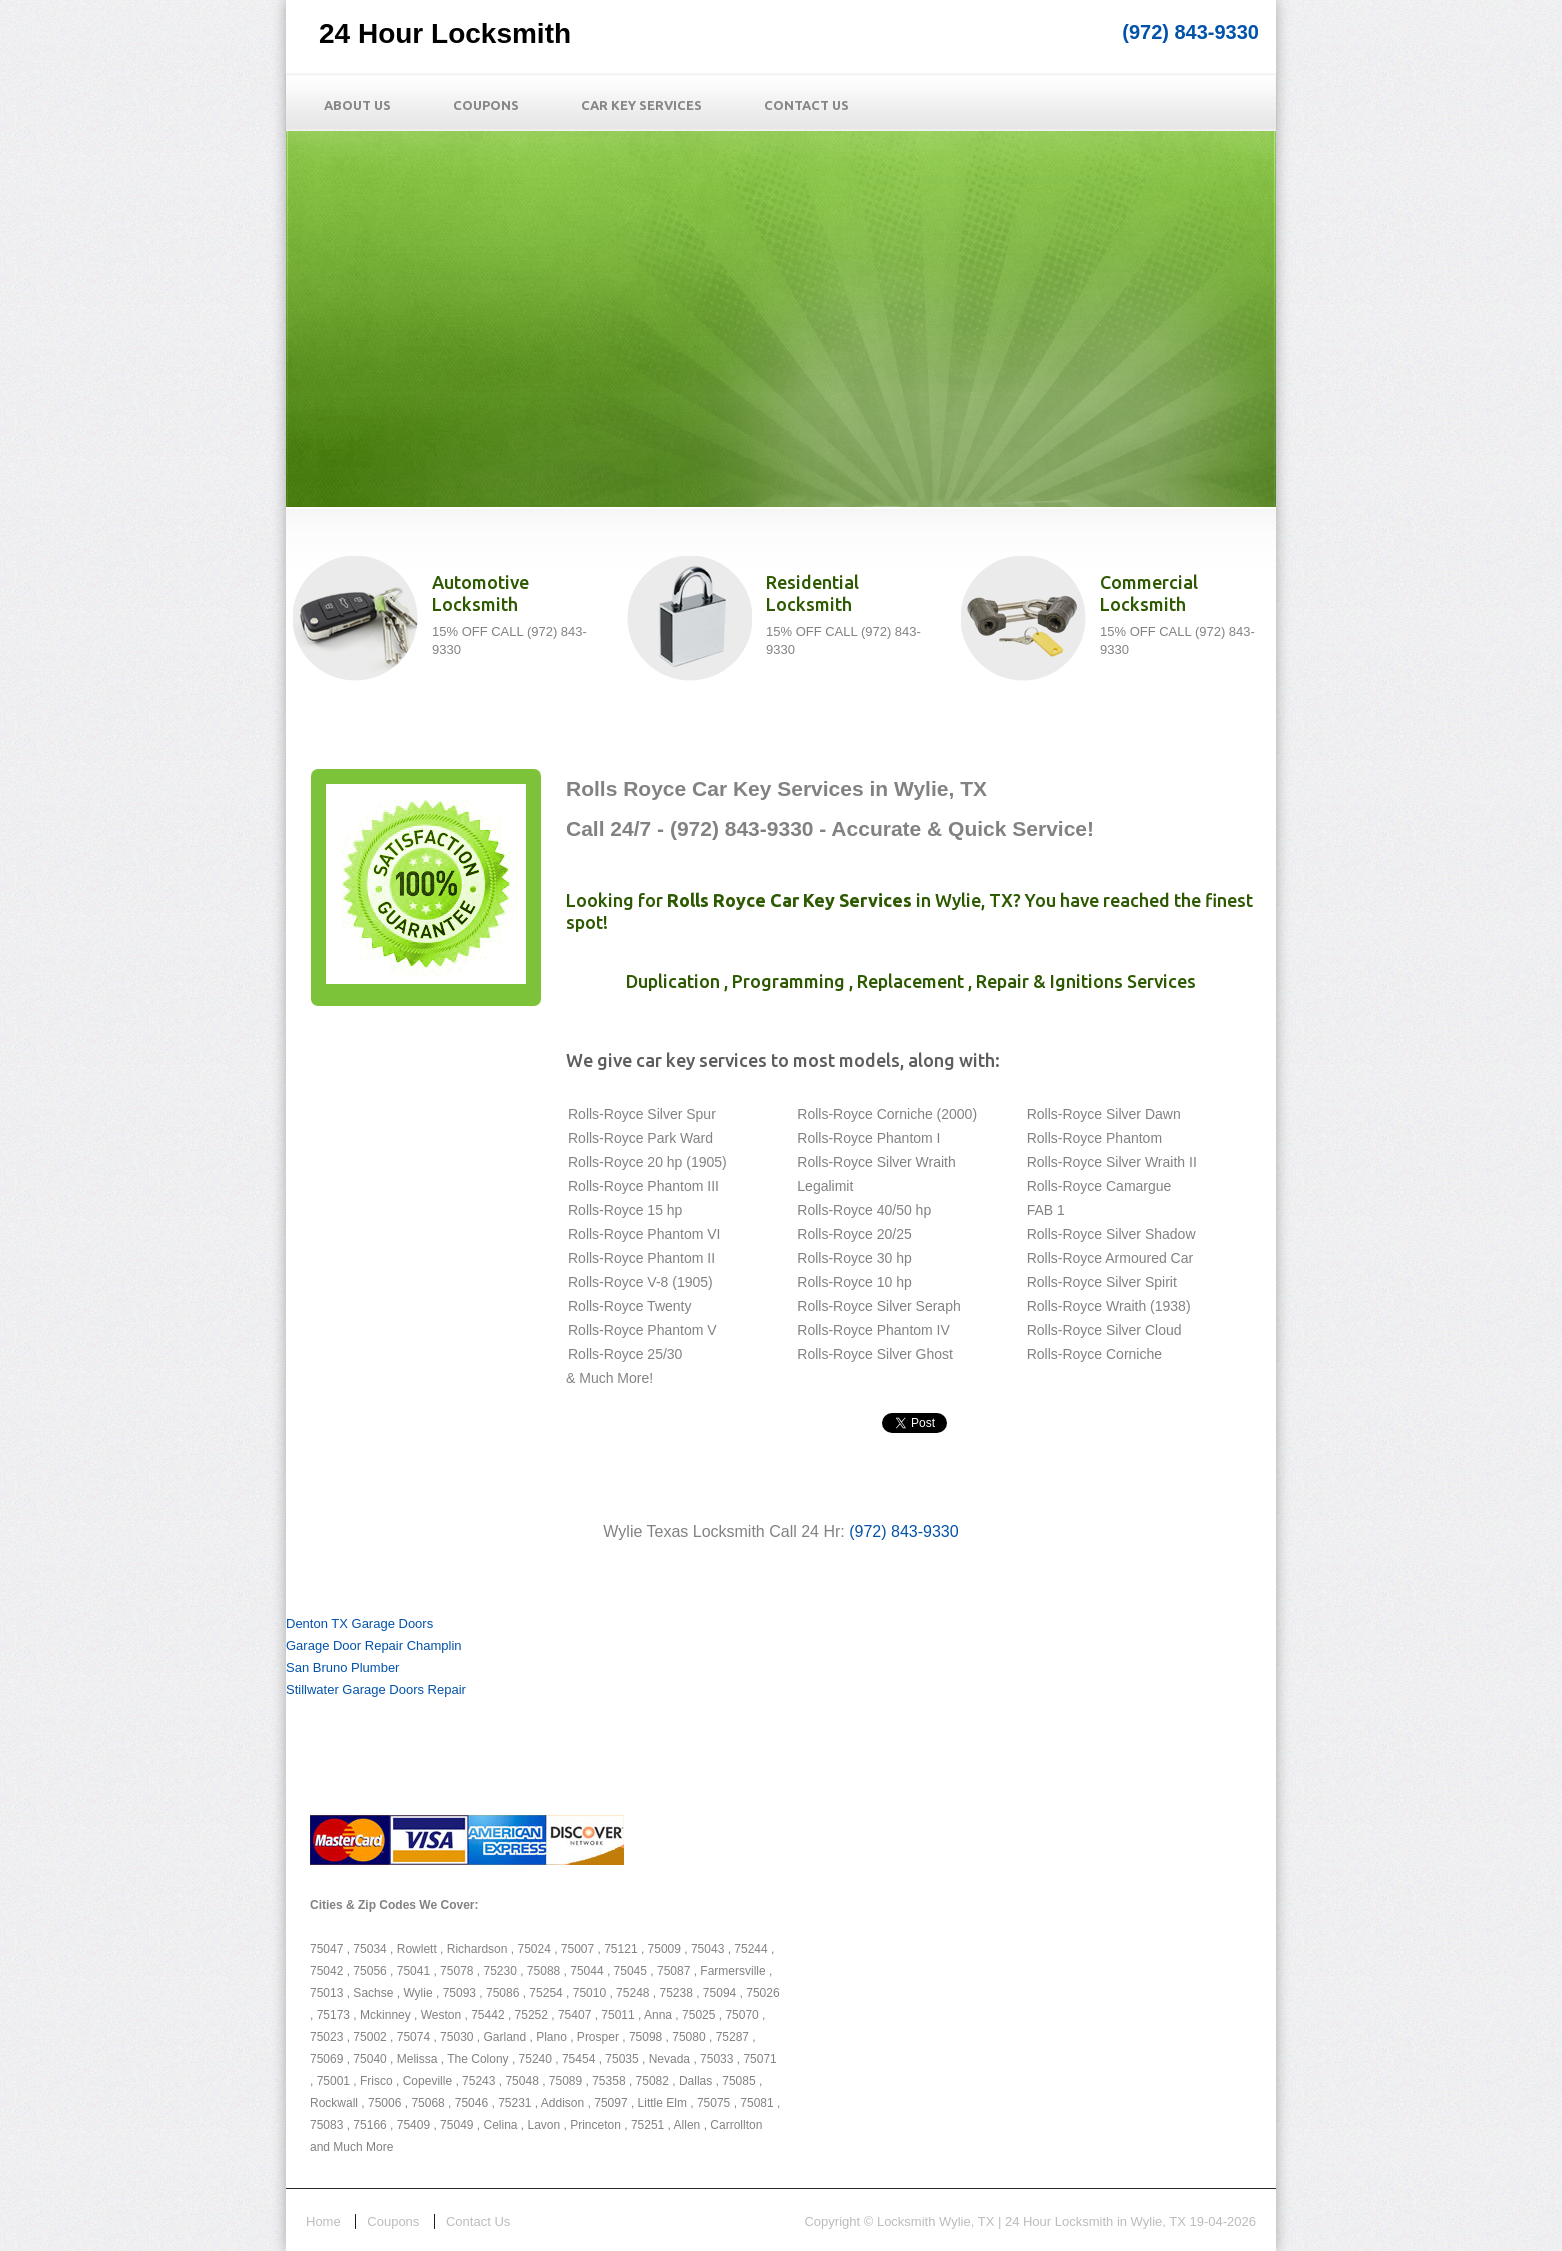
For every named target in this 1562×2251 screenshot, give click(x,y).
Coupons (486, 105)
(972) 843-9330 (1190, 32)
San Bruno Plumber (342, 1667)
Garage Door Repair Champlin (374, 1645)
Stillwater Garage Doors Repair (376, 1689)
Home (323, 2221)
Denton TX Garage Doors (359, 1623)
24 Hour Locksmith (445, 33)
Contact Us (806, 105)
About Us (357, 105)
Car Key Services (641, 105)
